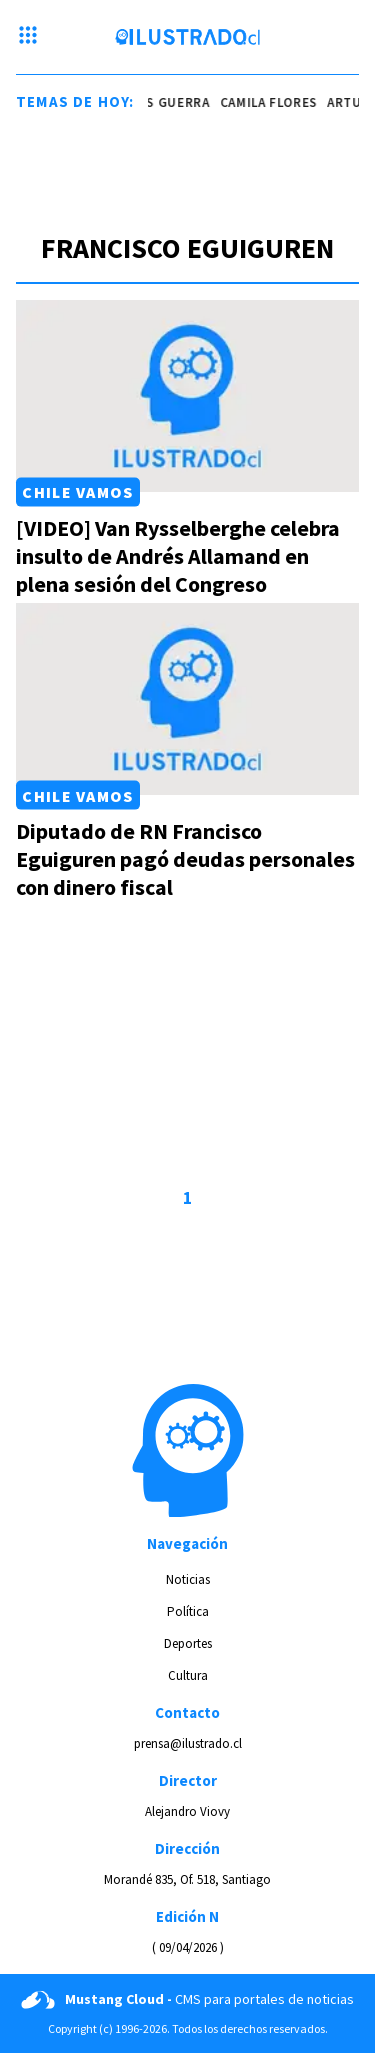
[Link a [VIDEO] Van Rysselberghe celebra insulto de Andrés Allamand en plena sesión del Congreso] (187, 396)
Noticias (188, 1579)
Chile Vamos (77, 492)
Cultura (188, 1675)
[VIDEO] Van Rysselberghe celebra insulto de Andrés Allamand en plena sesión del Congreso (178, 556)
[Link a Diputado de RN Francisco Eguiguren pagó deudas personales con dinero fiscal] (187, 699)
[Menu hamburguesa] (28, 37)
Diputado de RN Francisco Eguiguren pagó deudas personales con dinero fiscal (185, 859)
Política (188, 1611)
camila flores (272, 102)
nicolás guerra (159, 102)
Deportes (188, 1643)
